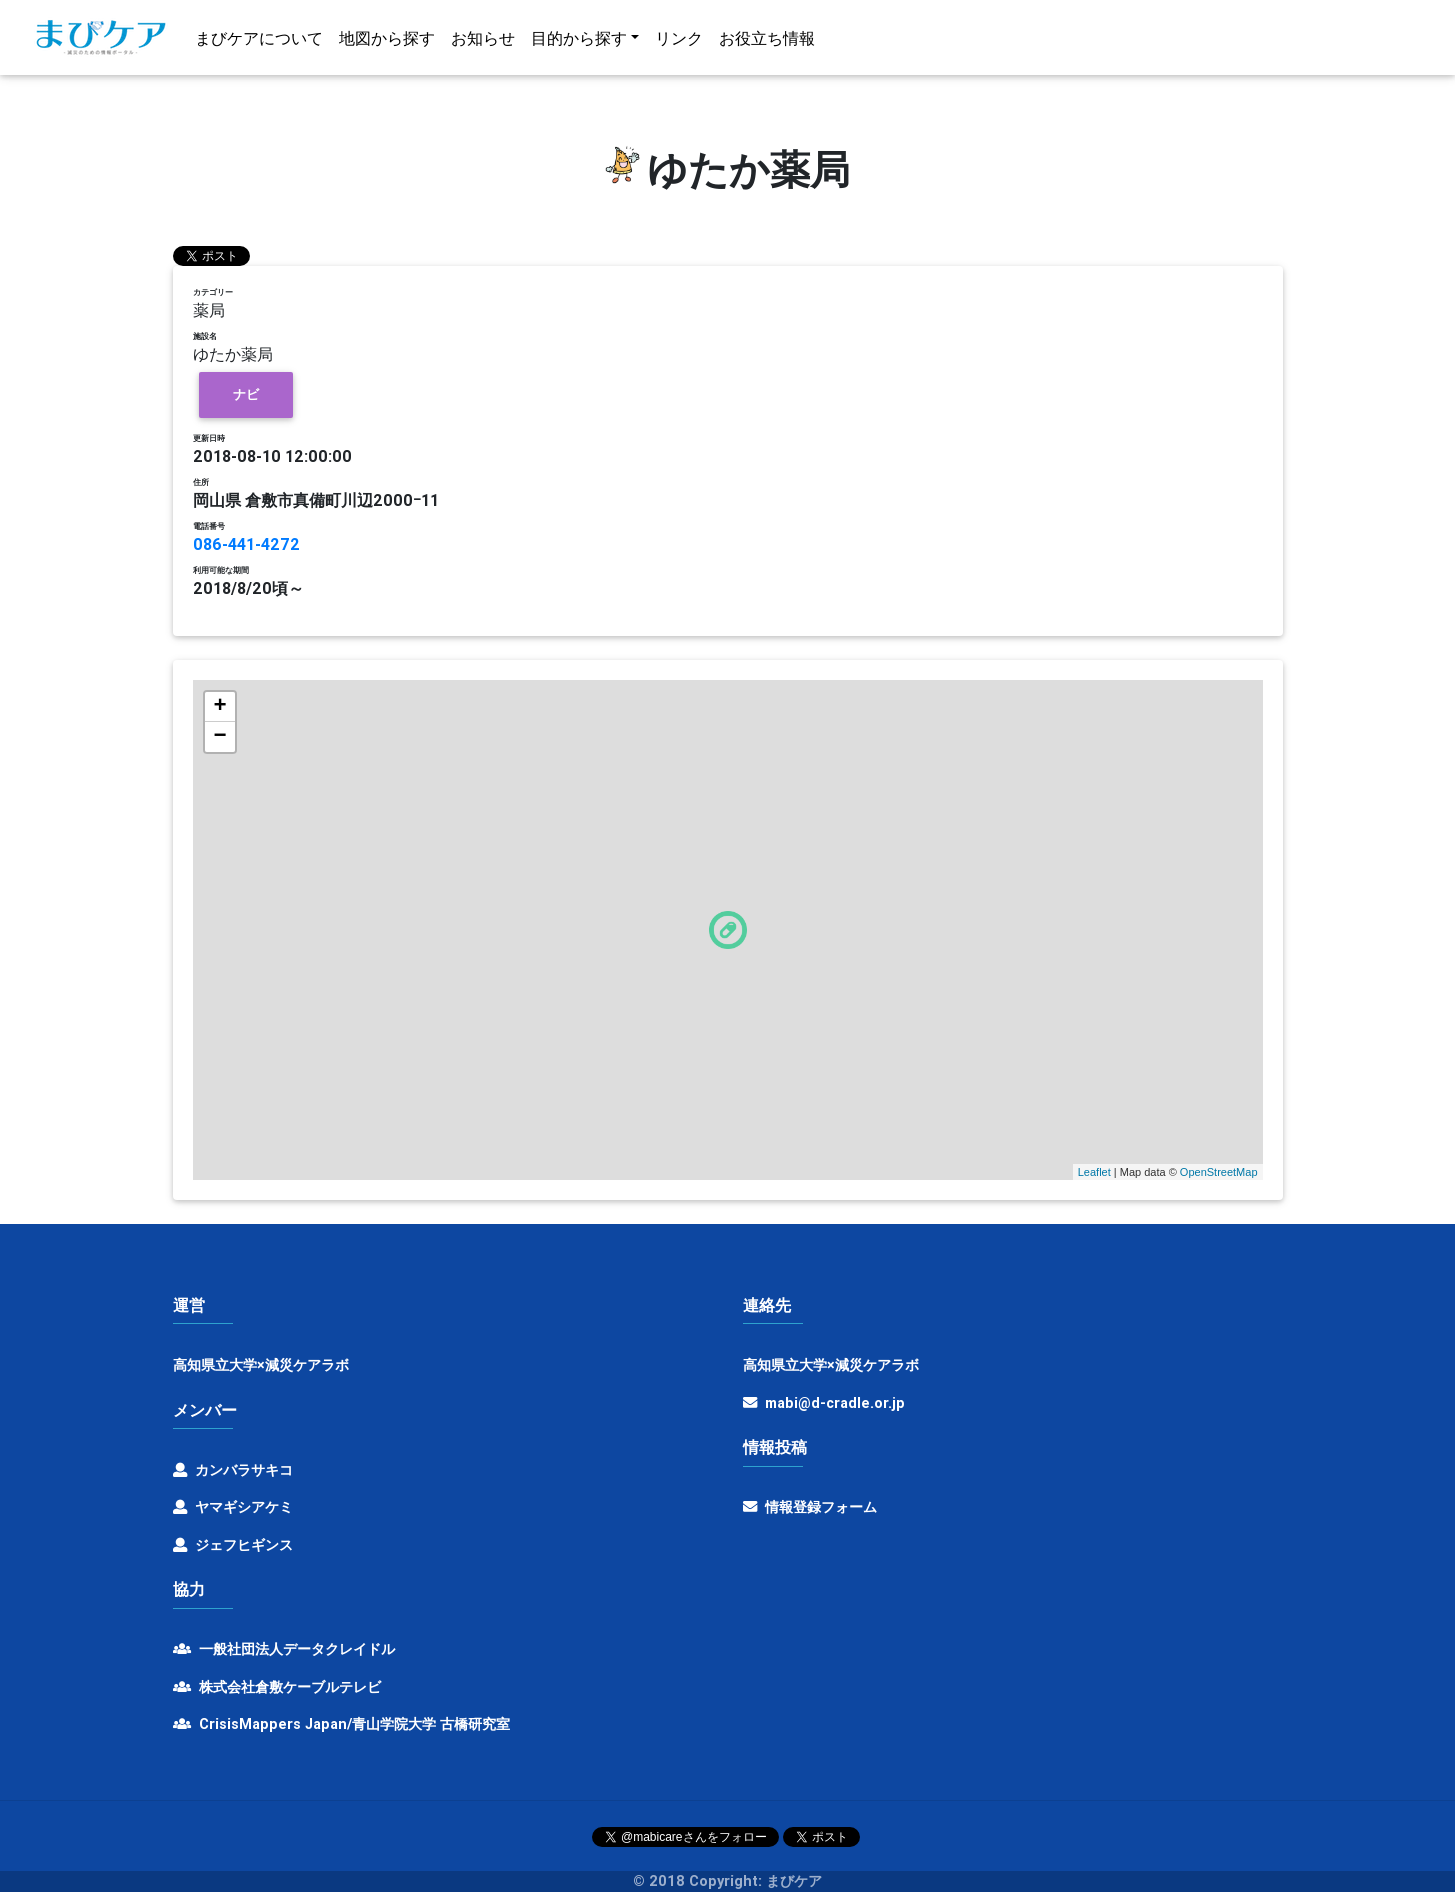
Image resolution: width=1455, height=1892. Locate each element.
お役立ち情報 (767, 42)
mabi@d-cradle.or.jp (835, 1403)
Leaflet (1094, 1172)
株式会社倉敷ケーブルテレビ (277, 1687)
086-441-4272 (246, 544)
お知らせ (483, 42)
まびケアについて (259, 42)
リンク (679, 42)
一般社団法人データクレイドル (284, 1649)
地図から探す (387, 42)
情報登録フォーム (810, 1507)
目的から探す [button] (579, 42)
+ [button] (219, 707)
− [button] (219, 737)
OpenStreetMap (1219, 1172)
